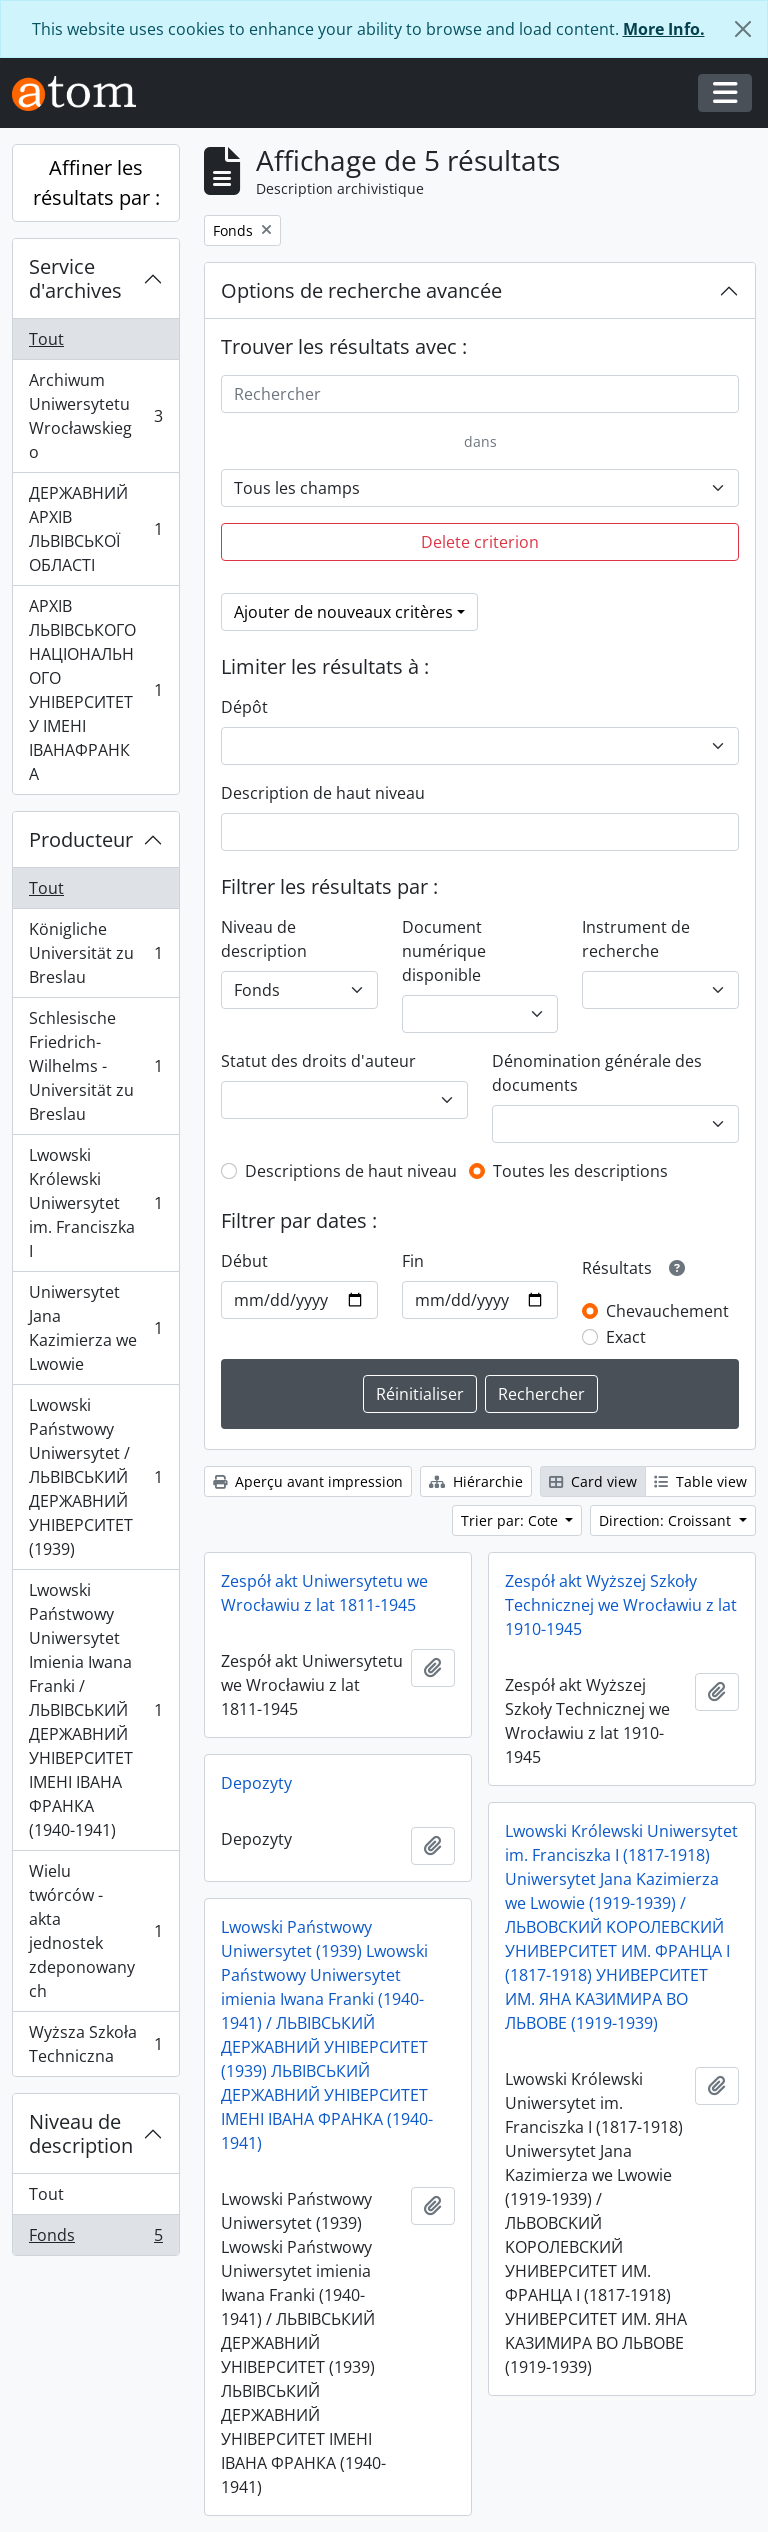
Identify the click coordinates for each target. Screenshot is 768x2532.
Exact (626, 1337)
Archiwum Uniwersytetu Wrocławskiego (95, 416)
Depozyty (256, 1783)
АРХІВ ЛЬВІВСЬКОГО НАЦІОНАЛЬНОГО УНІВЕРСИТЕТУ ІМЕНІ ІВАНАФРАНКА (95, 690)
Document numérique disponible (444, 951)
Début (244, 1261)
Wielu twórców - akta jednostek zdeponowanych (95, 1931)
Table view (700, 1481)
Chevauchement (667, 1311)
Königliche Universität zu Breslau (95, 953)
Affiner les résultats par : (96, 182)
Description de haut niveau (323, 793)
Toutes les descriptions (580, 1171)
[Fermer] (743, 29)
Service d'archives (75, 278)
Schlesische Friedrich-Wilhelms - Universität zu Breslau (95, 1066)
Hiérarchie (476, 1481)
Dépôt (244, 707)
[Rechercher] (480, 394)
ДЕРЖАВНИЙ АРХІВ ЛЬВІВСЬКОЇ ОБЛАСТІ (95, 529)
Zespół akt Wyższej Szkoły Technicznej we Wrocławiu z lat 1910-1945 (621, 1605)
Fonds (95, 2239)
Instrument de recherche (636, 939)
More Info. (664, 29)
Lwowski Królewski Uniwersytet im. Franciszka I (95, 1203)
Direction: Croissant (667, 1520)
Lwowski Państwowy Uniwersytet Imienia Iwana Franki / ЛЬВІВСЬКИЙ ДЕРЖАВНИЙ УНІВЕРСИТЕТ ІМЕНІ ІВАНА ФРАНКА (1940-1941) (95, 1710)
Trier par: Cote (511, 1520)
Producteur (81, 839)
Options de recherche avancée (361, 290)
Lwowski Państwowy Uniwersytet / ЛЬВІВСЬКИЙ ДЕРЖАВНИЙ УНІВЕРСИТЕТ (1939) (95, 1477)
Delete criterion (480, 542)
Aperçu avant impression (308, 1481)
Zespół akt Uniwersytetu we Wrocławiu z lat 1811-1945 (324, 1593)
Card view (593, 1481)
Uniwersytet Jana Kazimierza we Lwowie (95, 1328)
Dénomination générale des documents (597, 1073)
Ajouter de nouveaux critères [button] (343, 612)
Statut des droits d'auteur (318, 1061)
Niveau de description (81, 2133)
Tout (46, 339)
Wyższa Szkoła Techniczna (95, 2044)
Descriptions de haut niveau (351, 1171)
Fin (413, 1261)
